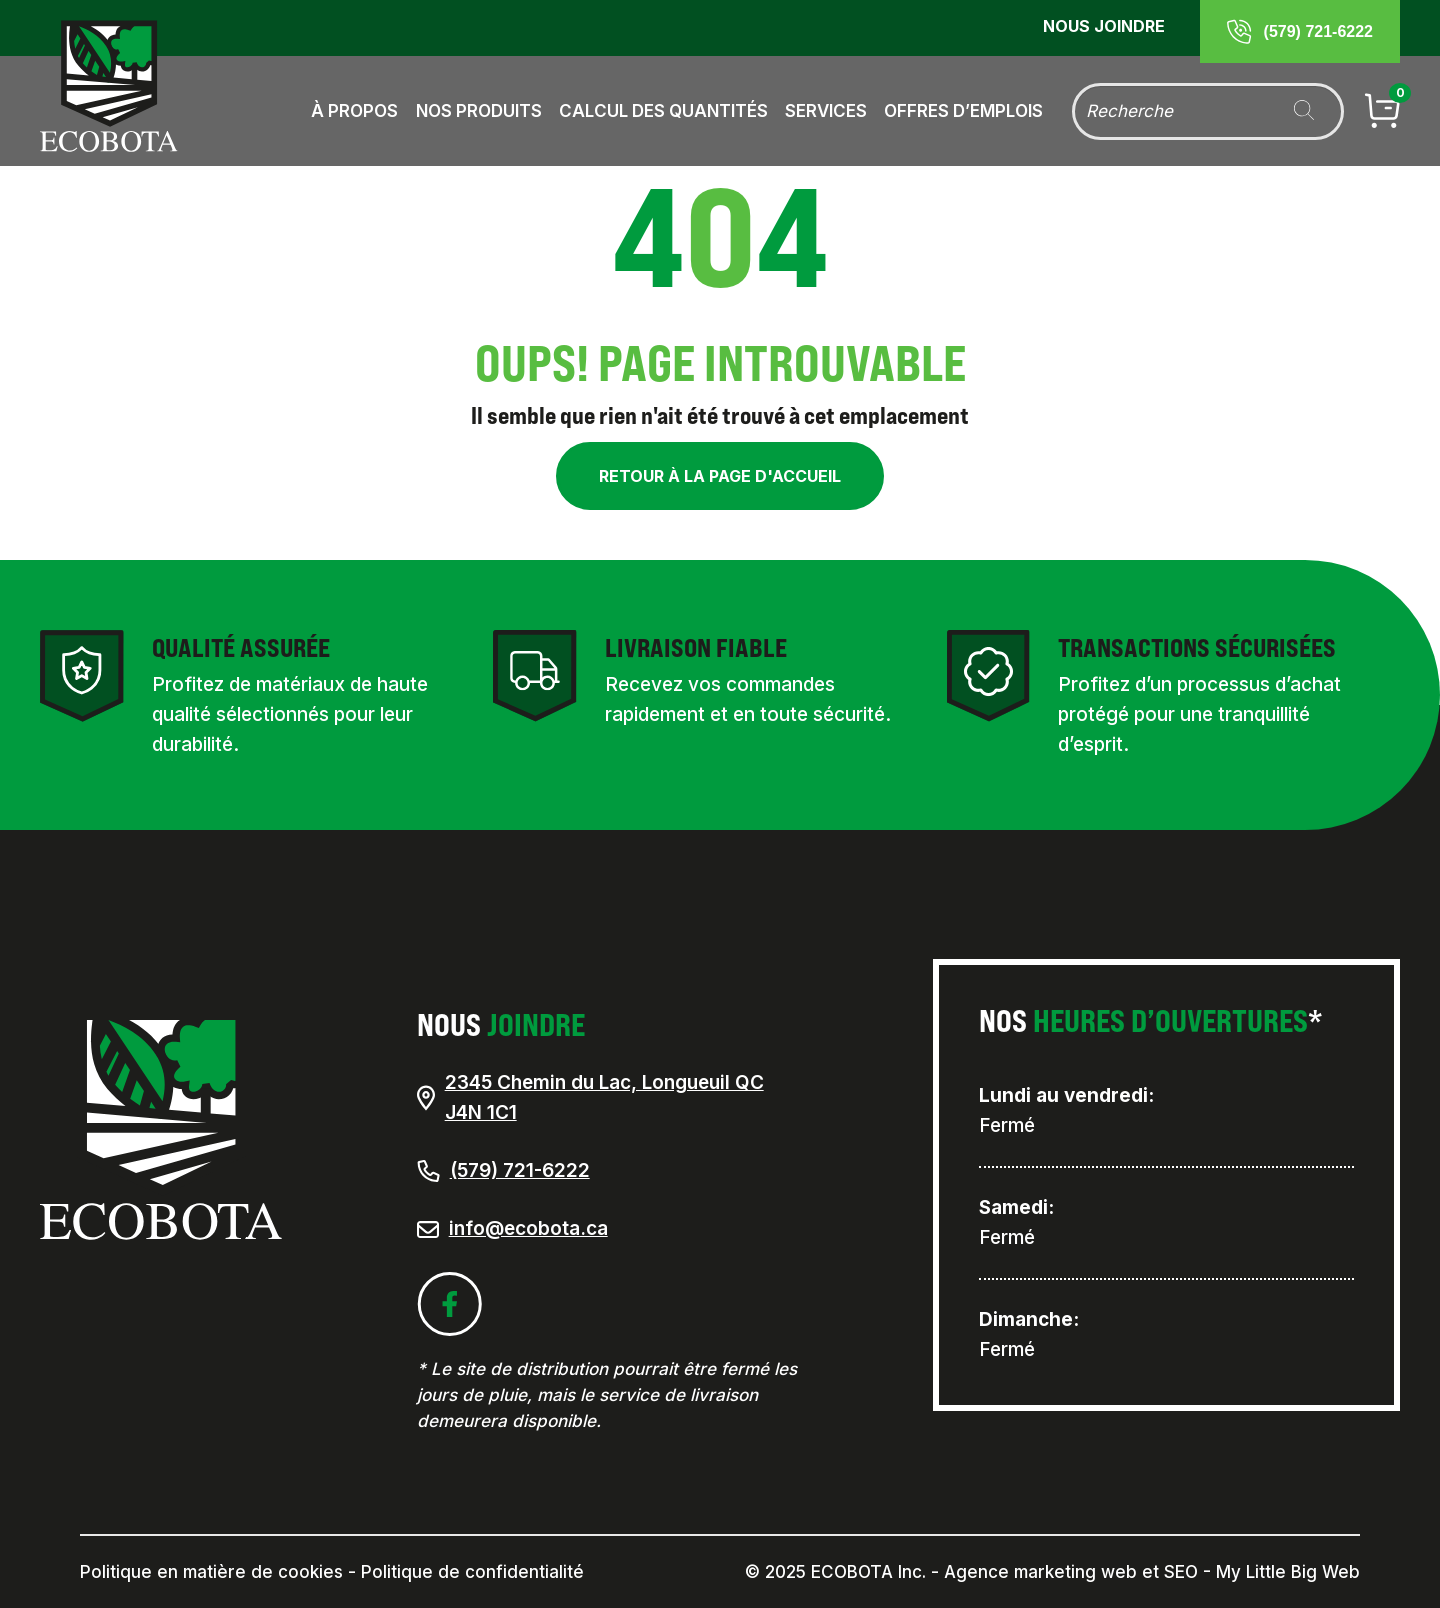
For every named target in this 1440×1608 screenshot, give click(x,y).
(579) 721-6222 (503, 1171)
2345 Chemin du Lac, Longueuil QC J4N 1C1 (590, 1098)
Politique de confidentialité (472, 1572)
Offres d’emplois (963, 111)
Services (826, 111)
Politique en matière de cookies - (218, 1572)
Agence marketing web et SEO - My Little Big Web (1152, 1572)
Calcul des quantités (663, 111)
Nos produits (479, 111)
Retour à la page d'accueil (720, 476)
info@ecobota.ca (528, 1228)
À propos (354, 111)
